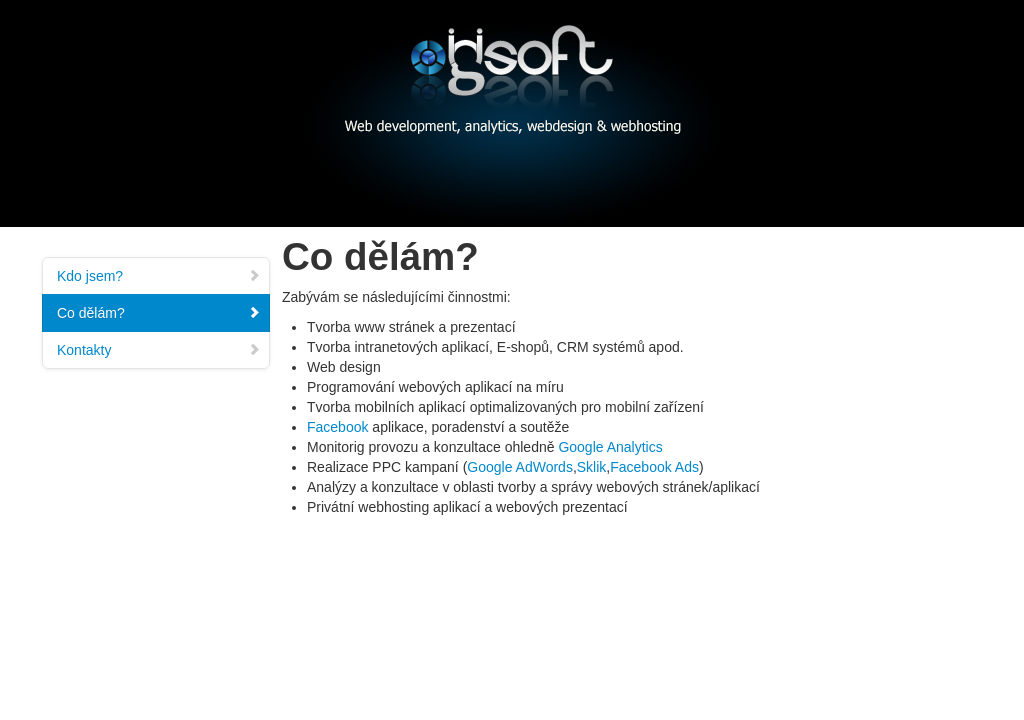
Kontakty (159, 350)
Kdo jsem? (159, 276)
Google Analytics (610, 447)
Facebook (337, 427)
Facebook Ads (654, 467)
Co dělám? (159, 313)
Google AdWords (520, 467)
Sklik (592, 467)
